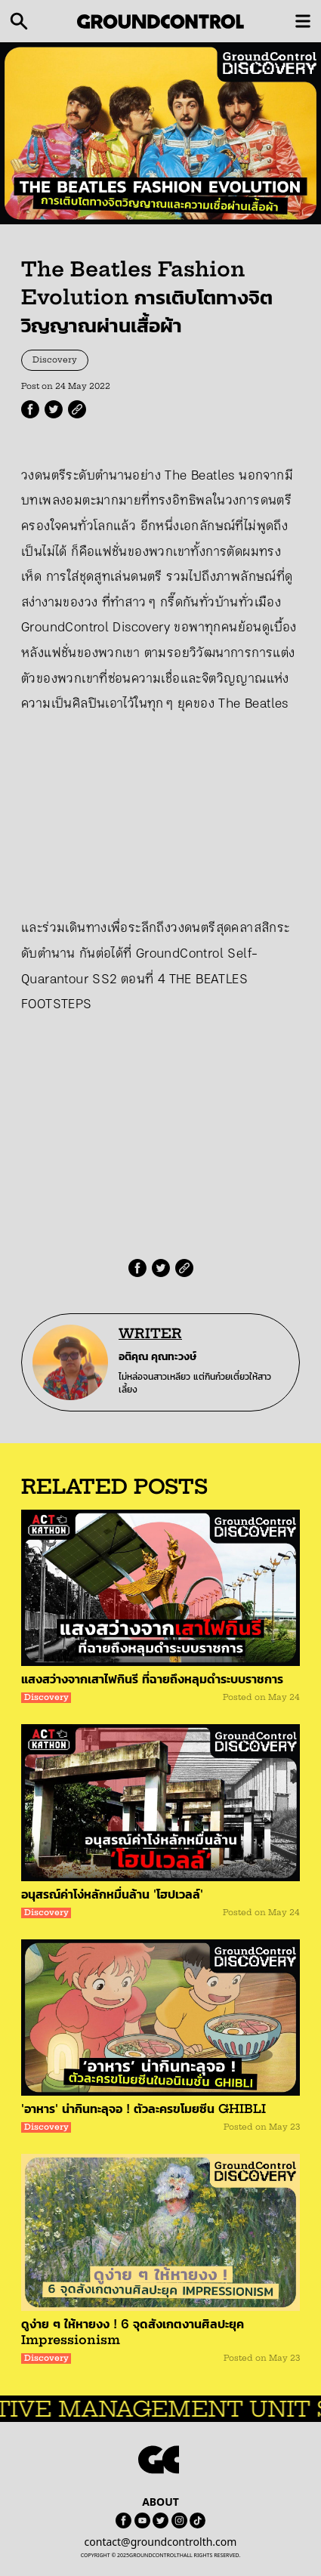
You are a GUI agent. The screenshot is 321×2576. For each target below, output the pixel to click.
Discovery (54, 360)
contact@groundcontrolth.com (161, 2541)
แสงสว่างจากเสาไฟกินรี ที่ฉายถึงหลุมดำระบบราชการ (152, 1678)
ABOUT (160, 2501)
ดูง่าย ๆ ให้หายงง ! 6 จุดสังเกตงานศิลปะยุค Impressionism (132, 2331)
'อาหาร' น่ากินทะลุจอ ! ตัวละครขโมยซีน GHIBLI (143, 2108)
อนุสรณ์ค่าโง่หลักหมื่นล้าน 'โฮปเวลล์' (112, 1894)
